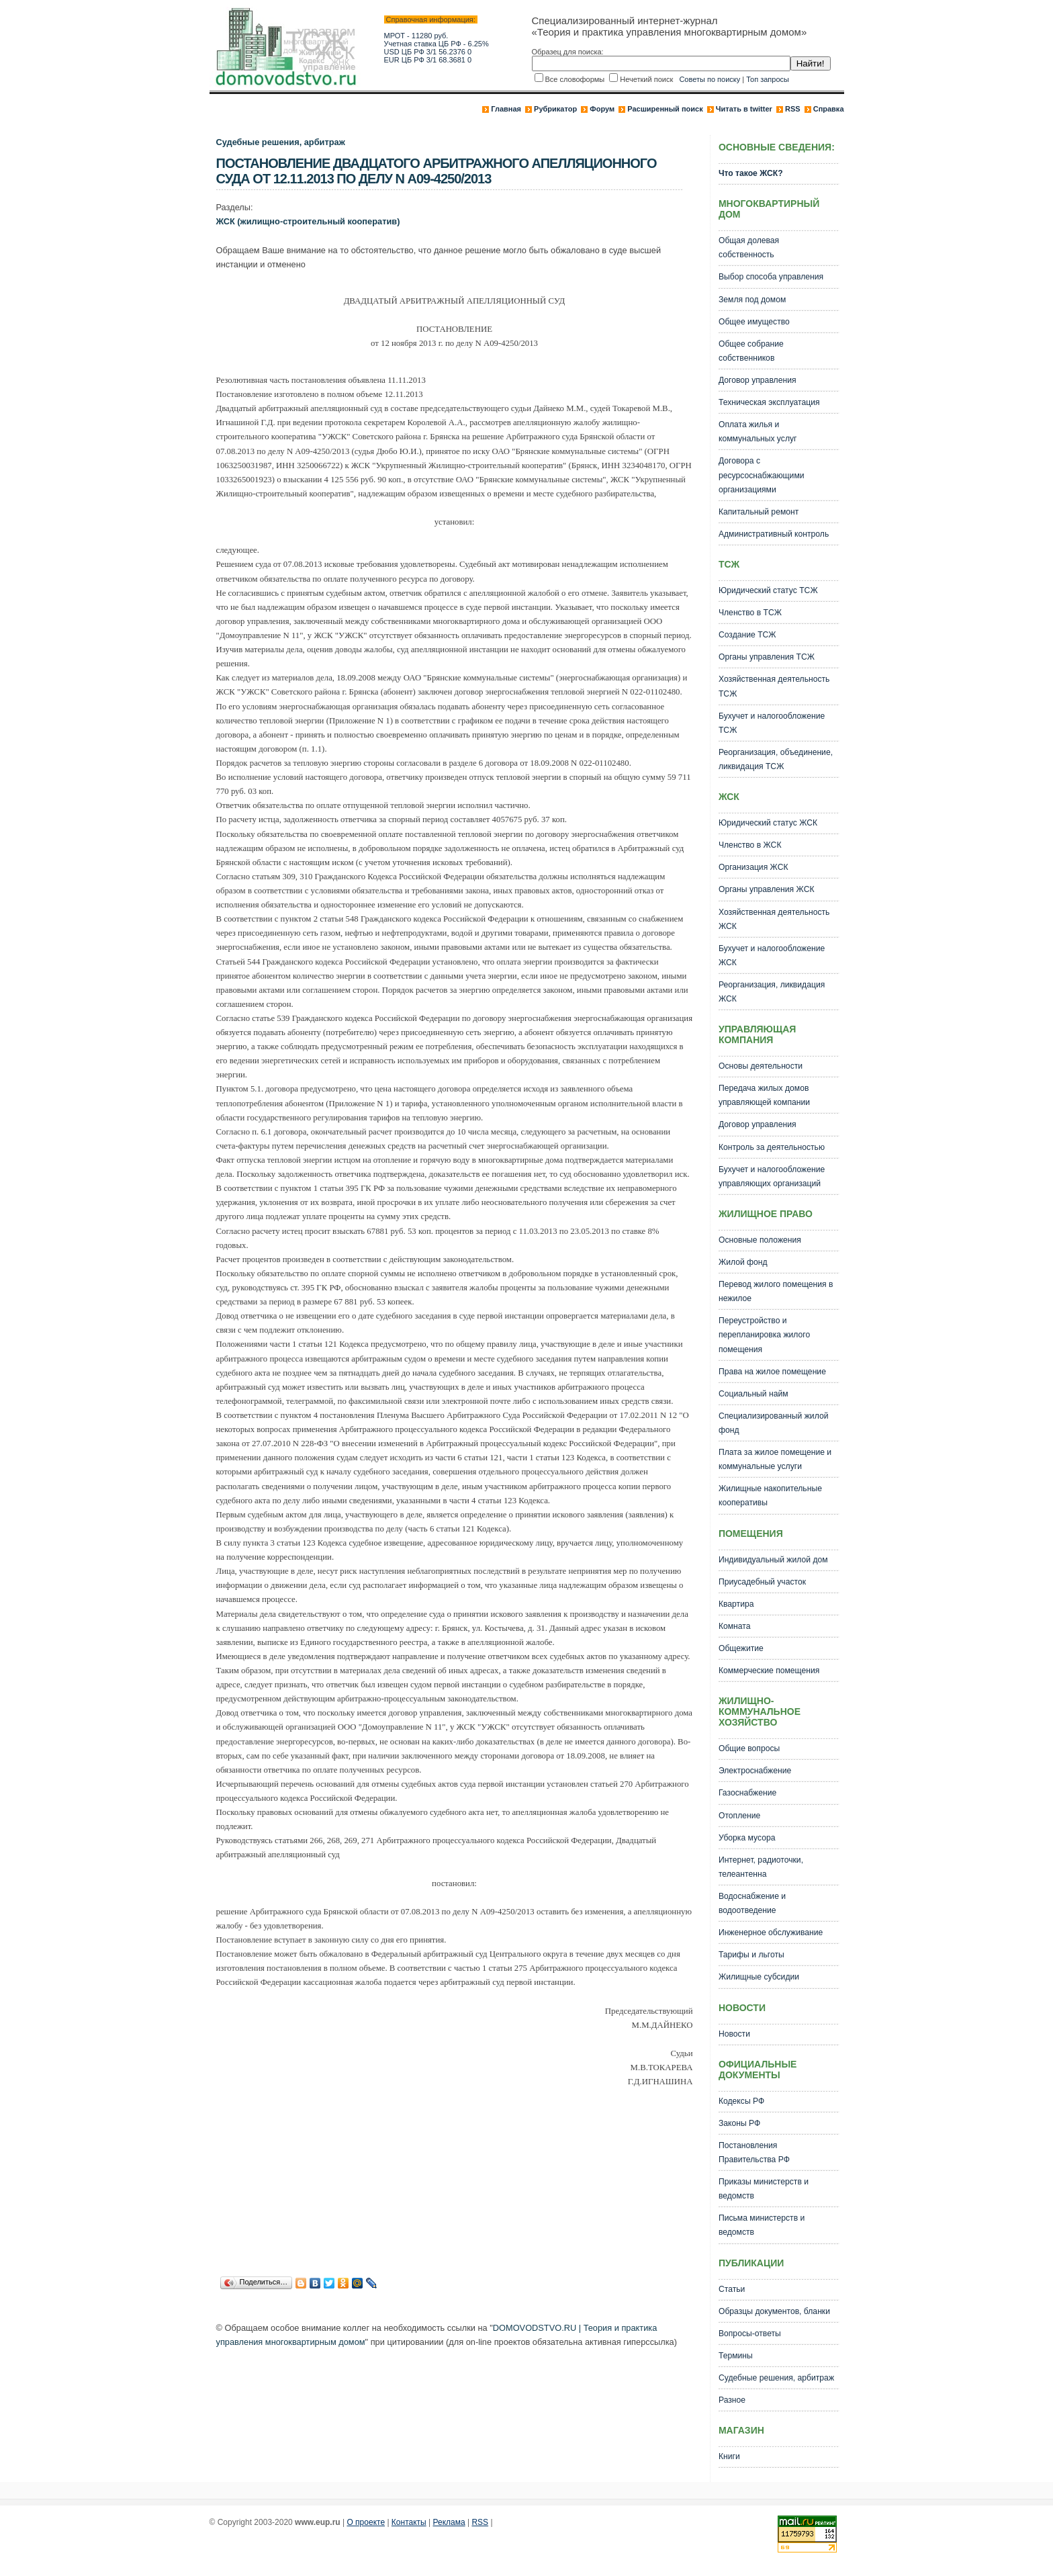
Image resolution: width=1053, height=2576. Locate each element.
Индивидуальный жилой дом (773, 1559)
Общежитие (741, 1648)
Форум (602, 109)
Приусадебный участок (762, 1582)
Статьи (732, 2289)
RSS (792, 109)
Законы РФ (739, 2123)
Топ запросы (767, 79)
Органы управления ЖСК (767, 889)
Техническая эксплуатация (769, 402)
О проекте (366, 2522)
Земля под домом (752, 299)
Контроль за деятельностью (772, 1147)
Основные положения (760, 1240)
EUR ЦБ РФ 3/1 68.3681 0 (428, 60)
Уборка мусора (747, 1837)
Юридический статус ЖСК (768, 823)
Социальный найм (753, 1393)
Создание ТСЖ (747, 634)
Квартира (736, 1604)
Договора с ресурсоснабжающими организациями (762, 475)
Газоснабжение (747, 1792)
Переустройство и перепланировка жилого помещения (764, 1334)
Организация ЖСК (753, 867)
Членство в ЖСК (750, 845)
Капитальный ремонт (758, 512)
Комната (735, 1626)
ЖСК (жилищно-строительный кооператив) (308, 221)
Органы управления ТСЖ (767, 657)
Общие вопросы (749, 1748)
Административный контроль (774, 534)
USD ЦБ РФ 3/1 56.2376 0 (428, 52)
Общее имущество (754, 321)
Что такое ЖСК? (751, 173)
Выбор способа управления (771, 276)
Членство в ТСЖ (750, 612)
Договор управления (757, 380)
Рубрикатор (555, 109)
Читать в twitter (744, 109)
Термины (736, 2355)
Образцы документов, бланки (774, 2311)
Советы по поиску (709, 79)
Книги (729, 2456)
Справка (828, 109)
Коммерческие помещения (769, 1670)
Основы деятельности (761, 1066)
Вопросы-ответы (750, 2333)
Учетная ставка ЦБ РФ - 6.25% (436, 44)
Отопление (739, 1815)
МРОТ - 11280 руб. (416, 36)
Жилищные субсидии (759, 1977)
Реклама (449, 2522)
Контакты (409, 2522)
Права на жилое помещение (772, 1371)
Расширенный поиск (664, 109)
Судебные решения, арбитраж (280, 142)
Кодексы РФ (741, 2101)
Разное (732, 2400)
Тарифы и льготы (751, 1954)
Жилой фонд (743, 1262)
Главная (506, 109)
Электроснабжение (755, 1770)
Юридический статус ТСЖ (768, 590)
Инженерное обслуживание (771, 1932)
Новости (734, 2034)
